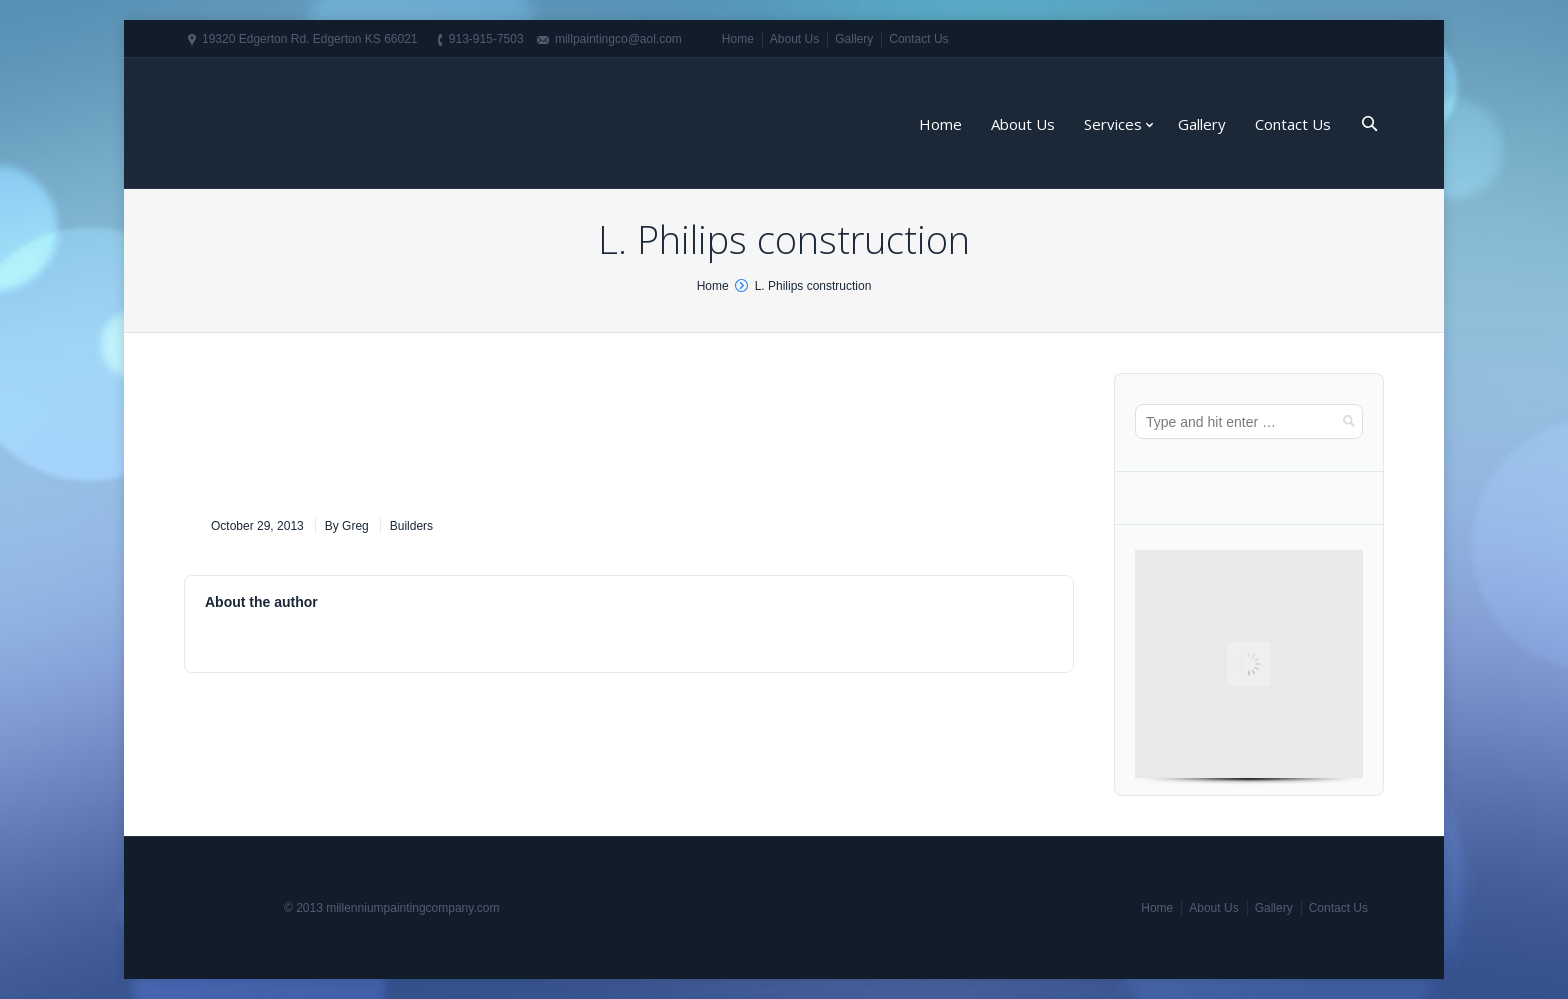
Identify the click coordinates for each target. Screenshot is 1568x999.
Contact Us (918, 39)
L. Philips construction (813, 286)
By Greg (347, 526)
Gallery (854, 39)
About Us (794, 39)
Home (738, 39)
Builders (411, 526)
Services (1113, 124)
